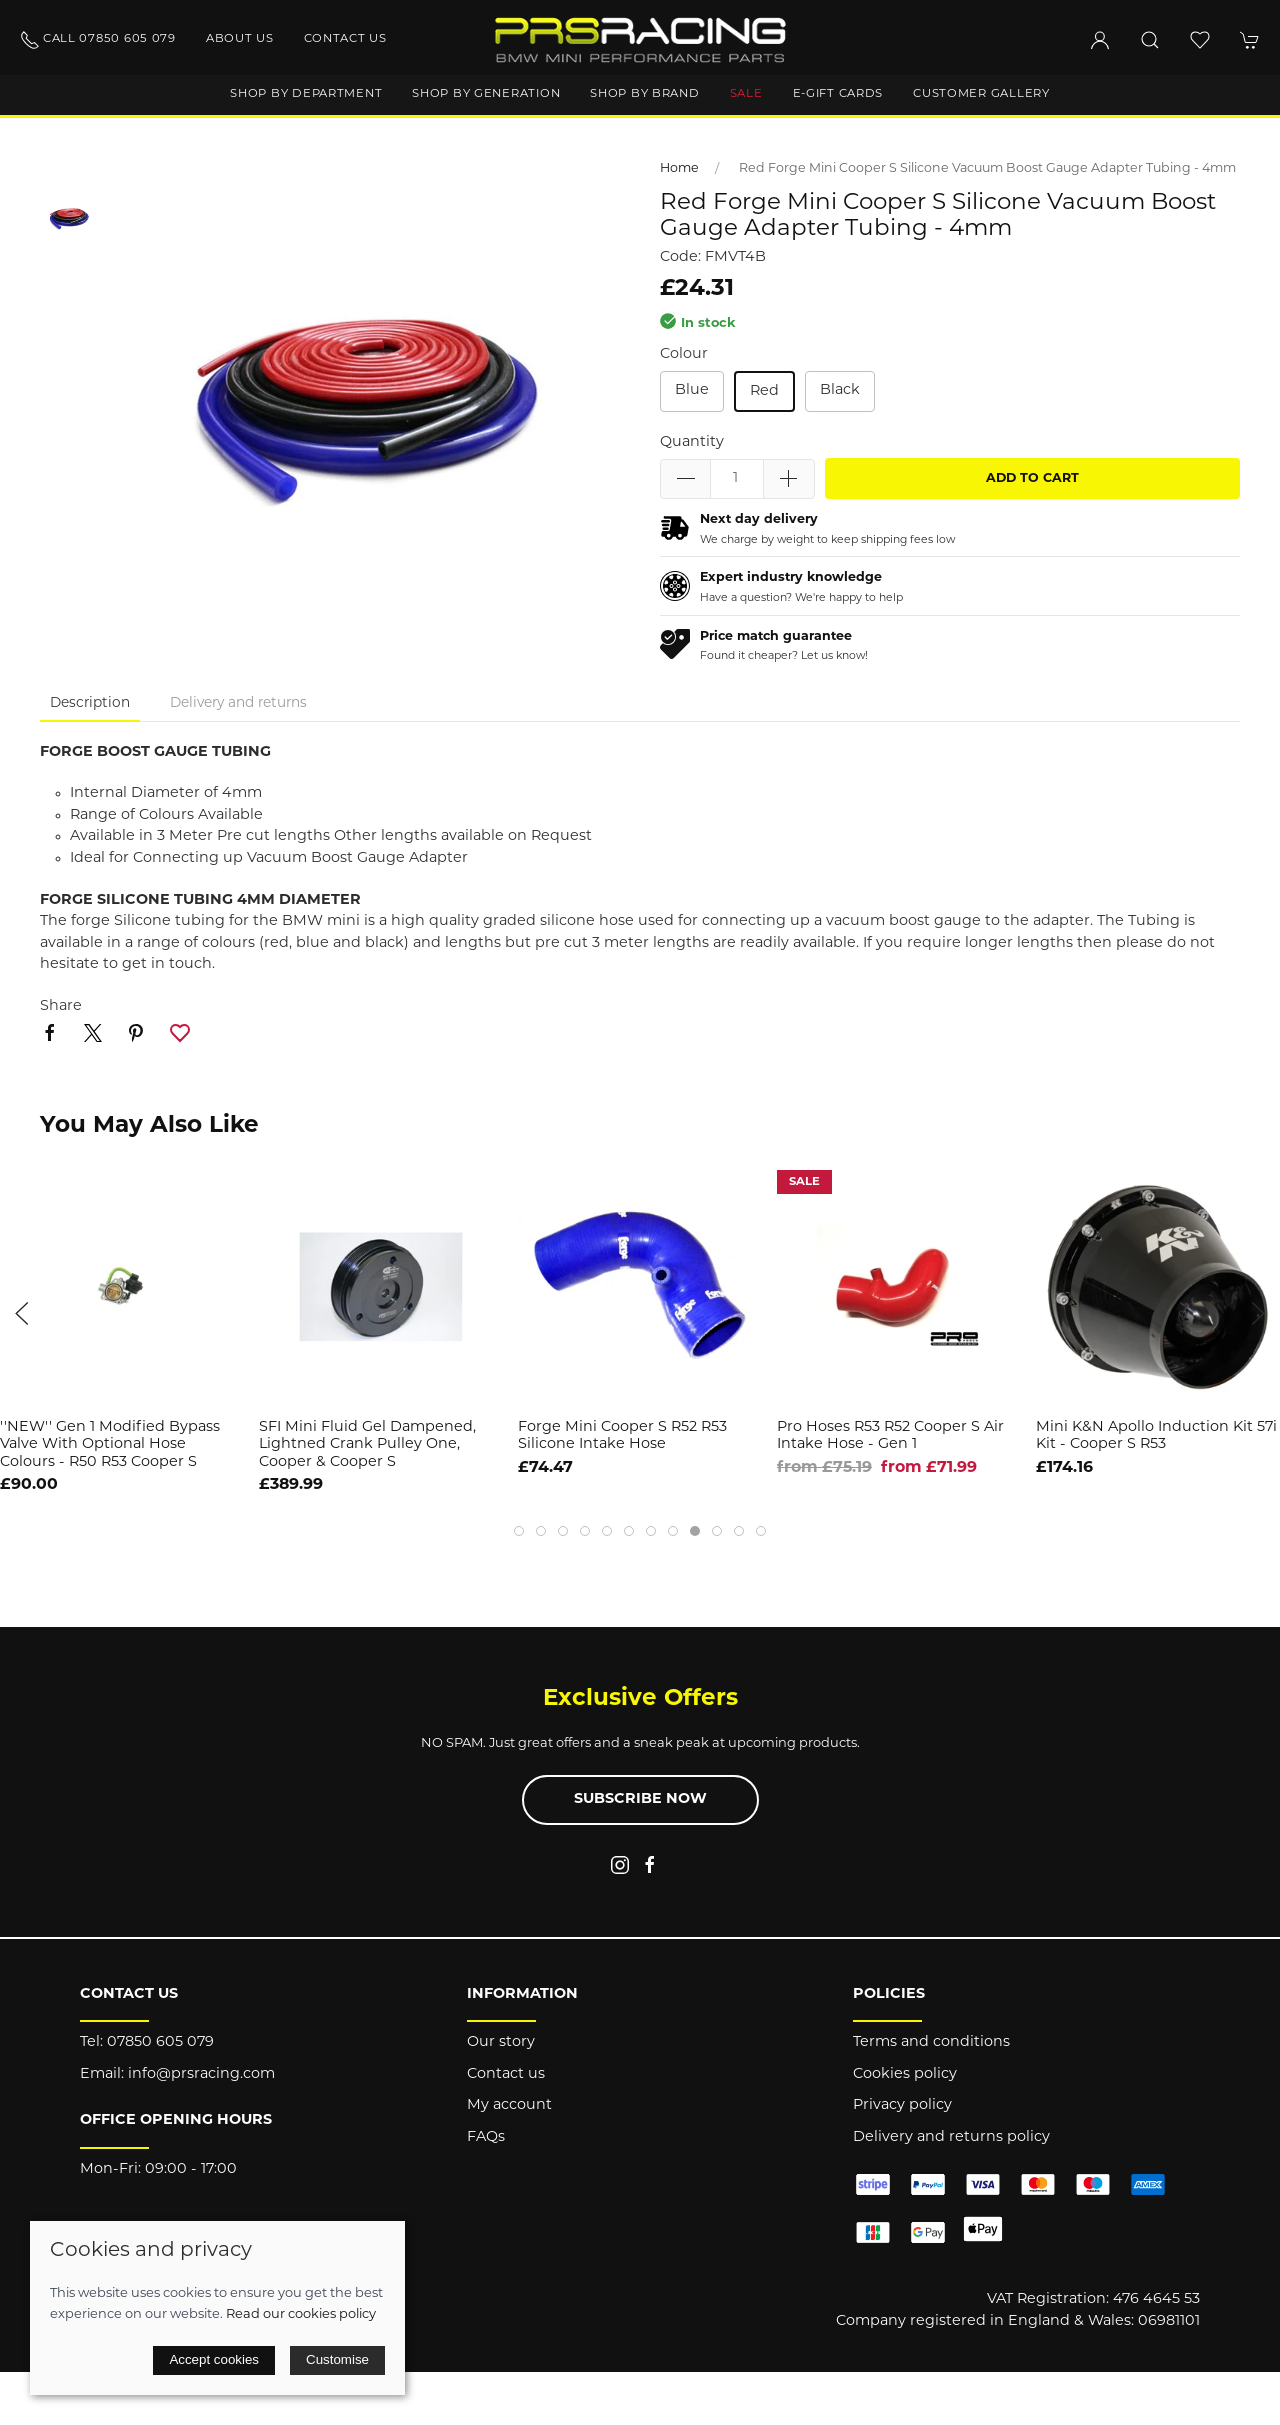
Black (840, 390)
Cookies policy (905, 2074)
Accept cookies (214, 2359)
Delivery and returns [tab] (238, 703)
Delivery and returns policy (951, 2137)
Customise (337, 2359)
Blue (692, 390)
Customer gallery (981, 94)
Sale (746, 94)
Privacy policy (902, 2105)
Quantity (692, 442)
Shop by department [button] (306, 94)
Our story (501, 2042)
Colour (684, 354)
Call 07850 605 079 (98, 40)
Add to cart (1032, 479)
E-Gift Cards (838, 94)
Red (764, 391)
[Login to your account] (1100, 40)
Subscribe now (640, 1799)
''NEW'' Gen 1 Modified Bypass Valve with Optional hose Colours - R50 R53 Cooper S (110, 1445)
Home (679, 169)
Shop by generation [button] (486, 94)
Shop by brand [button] (644, 94)
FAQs (486, 2137)
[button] (1150, 40)
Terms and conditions (931, 2042)
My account (509, 2105)
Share (61, 1006)
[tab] (519, 1531)
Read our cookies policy (301, 2314)
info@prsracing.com (201, 2074)
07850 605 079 (160, 2042)
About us (240, 39)
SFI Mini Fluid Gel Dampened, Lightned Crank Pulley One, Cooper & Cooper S (367, 1445)
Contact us (345, 39)
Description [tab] (90, 703)
